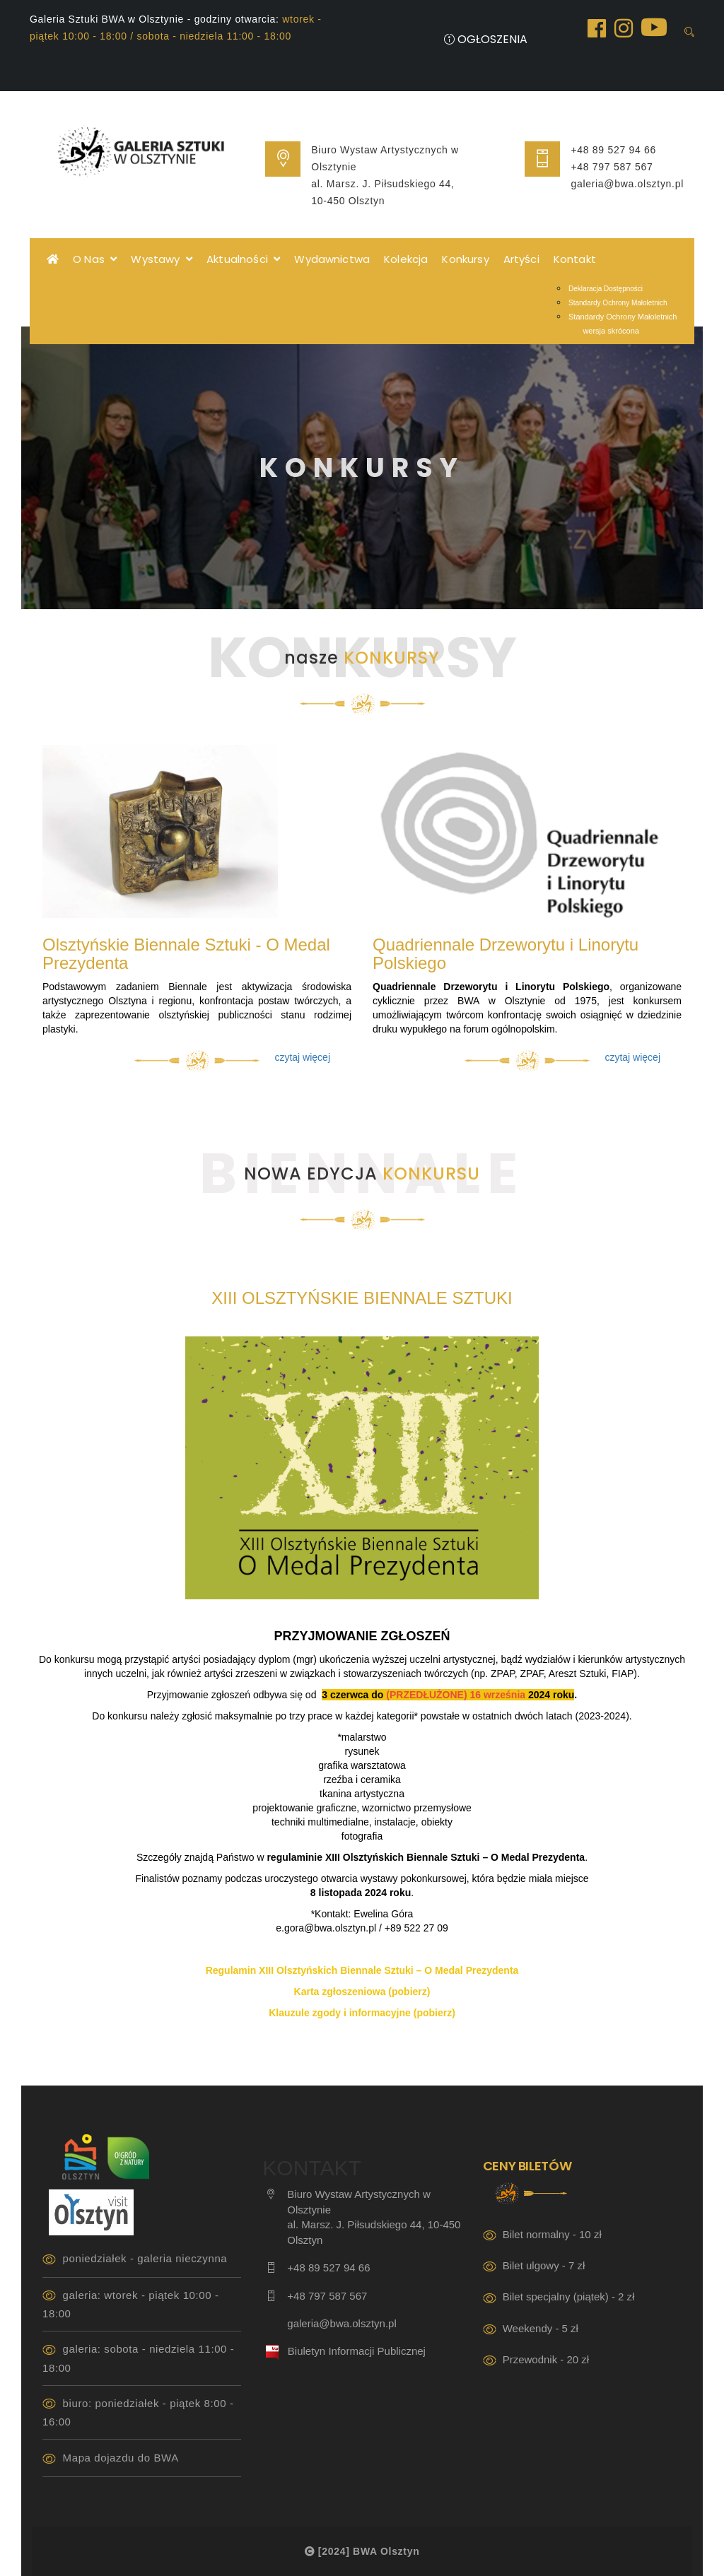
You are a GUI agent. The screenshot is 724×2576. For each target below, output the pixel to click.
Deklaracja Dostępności (605, 289)
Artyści (521, 259)
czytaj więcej (302, 1057)
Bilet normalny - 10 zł (552, 2234)
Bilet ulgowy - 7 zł (544, 2265)
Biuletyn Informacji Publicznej (357, 2351)
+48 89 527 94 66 (613, 149)
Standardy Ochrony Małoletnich (617, 303)
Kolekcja (406, 259)
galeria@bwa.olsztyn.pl (627, 183)
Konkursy (465, 259)
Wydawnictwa (332, 259)
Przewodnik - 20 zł (546, 2359)
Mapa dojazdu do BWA (121, 2458)
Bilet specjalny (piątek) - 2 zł (569, 2296)
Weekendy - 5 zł (540, 2328)
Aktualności (243, 259)
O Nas (95, 259)
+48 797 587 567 (612, 166)
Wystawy (161, 259)
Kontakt (575, 259)
